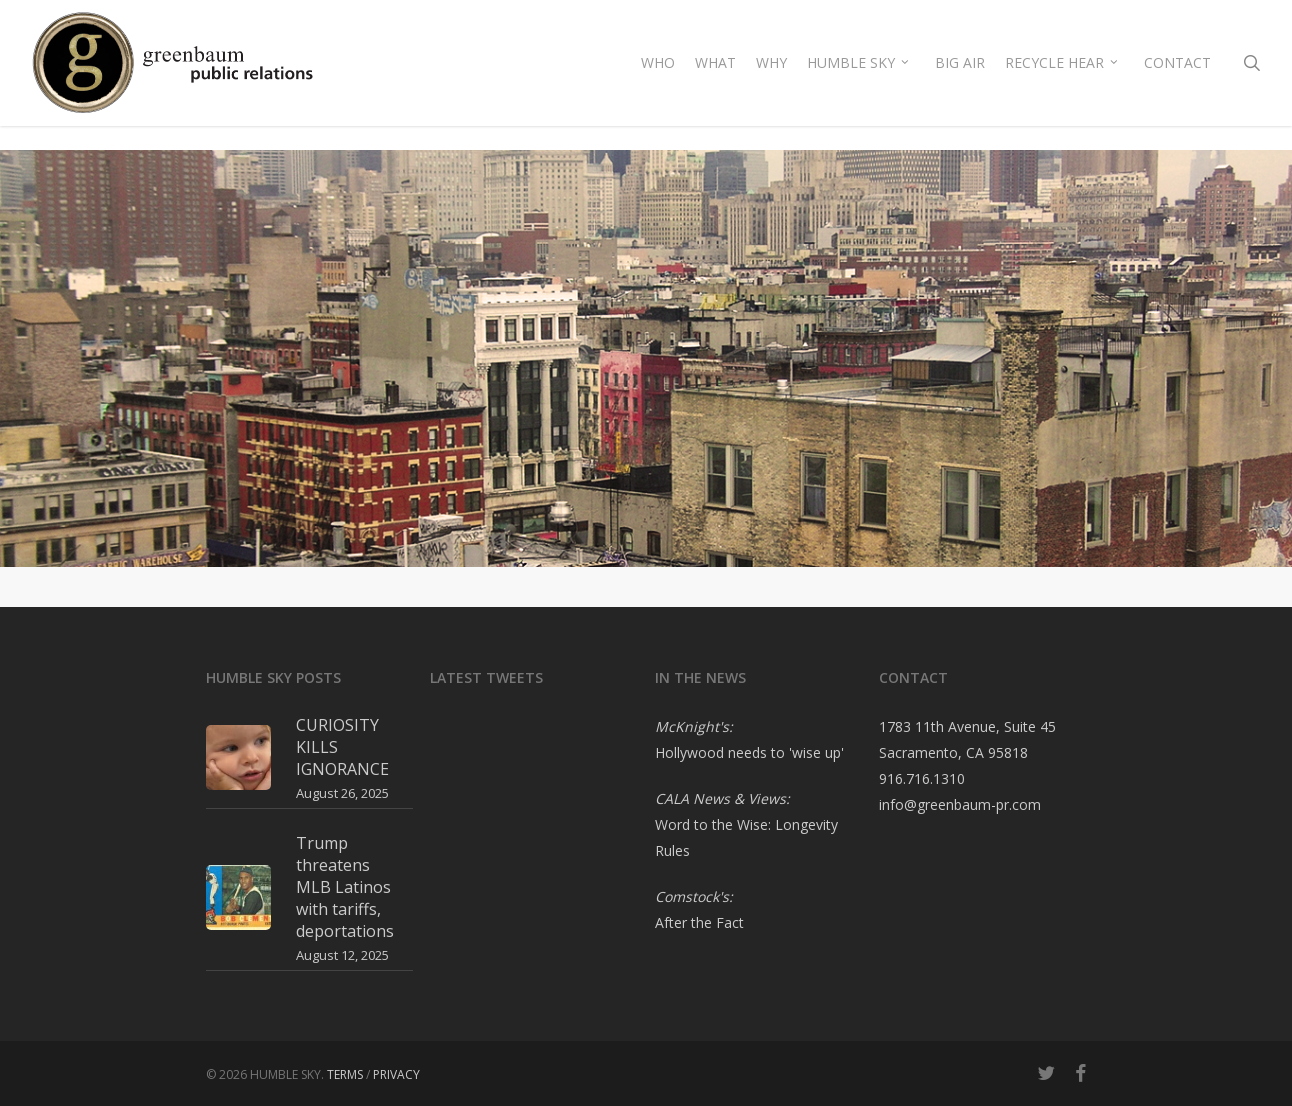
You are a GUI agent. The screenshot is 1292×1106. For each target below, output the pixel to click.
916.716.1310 (922, 778)
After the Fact (699, 922)
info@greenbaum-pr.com (960, 804)
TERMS (345, 1074)
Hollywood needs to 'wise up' (749, 752)
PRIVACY (396, 1074)
